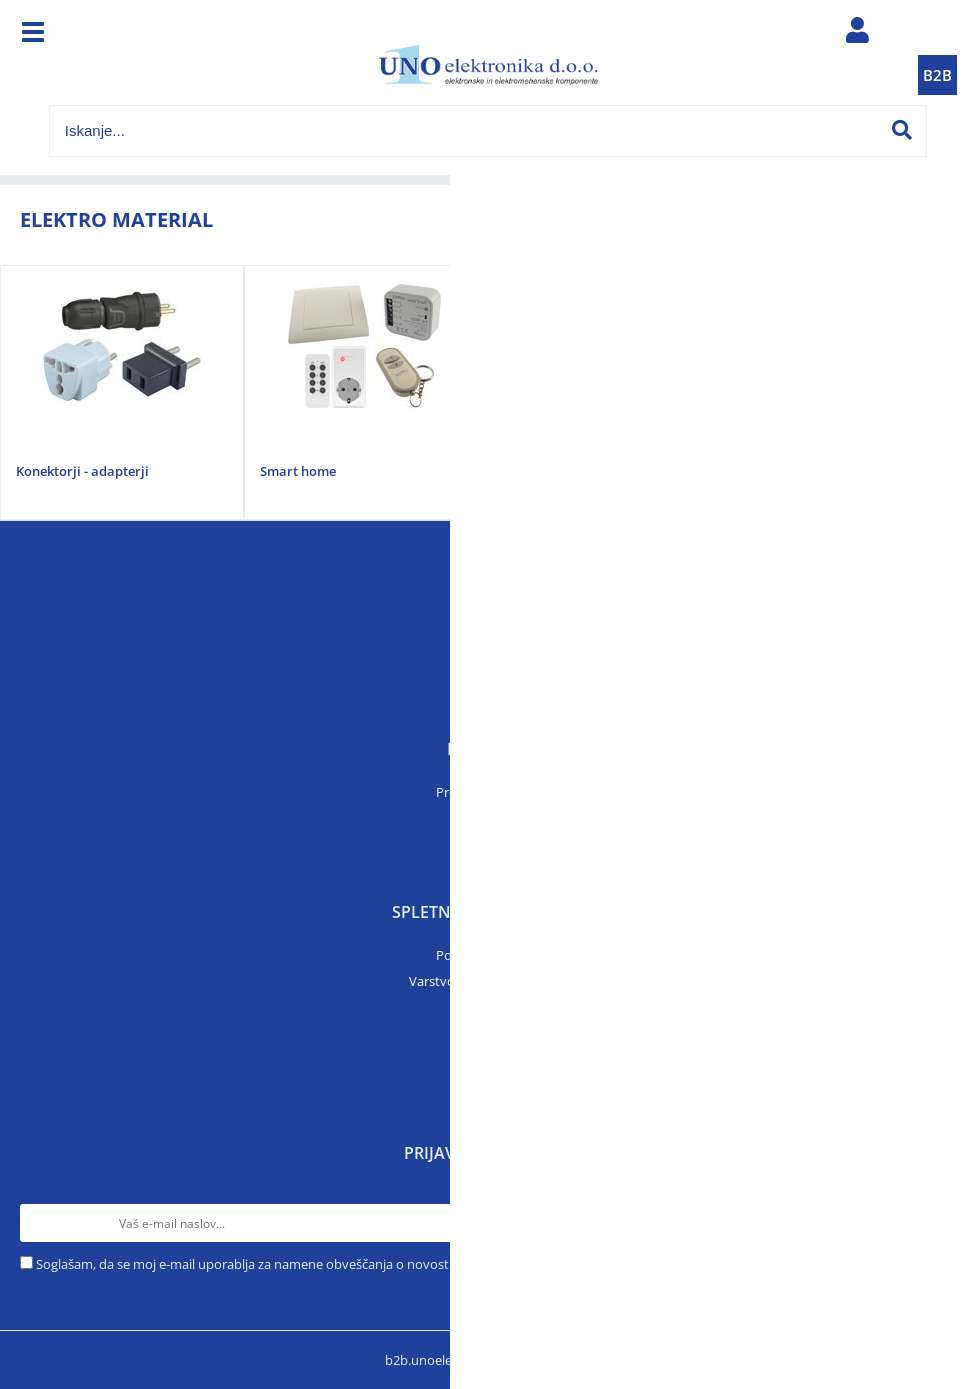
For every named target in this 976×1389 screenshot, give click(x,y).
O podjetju (488, 655)
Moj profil (488, 1059)
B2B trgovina (488, 1085)
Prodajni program (488, 792)
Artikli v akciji (488, 844)
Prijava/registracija (857, 35)
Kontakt (488, 681)
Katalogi (488, 818)
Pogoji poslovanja (488, 955)
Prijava (488, 1033)
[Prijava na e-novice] (937, 1223)
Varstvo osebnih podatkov (488, 981)
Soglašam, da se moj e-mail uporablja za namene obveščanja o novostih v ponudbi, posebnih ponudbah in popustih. (381, 1264)
